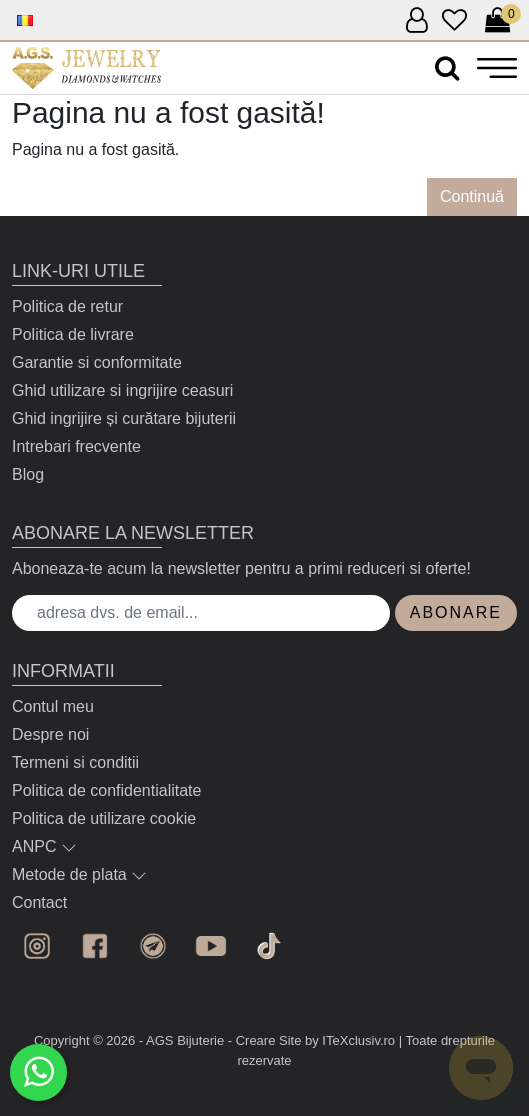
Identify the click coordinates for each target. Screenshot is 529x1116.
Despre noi (50, 734)
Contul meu (53, 706)
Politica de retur (67, 306)
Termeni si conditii (75, 762)
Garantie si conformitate (97, 362)
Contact (39, 902)
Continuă (472, 196)
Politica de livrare (73, 334)
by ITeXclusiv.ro (350, 1040)
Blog (28, 474)
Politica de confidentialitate (106, 790)
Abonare (456, 612)
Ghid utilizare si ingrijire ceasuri (122, 390)
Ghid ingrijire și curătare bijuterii (124, 418)
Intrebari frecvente (76, 446)
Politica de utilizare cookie (104, 818)
